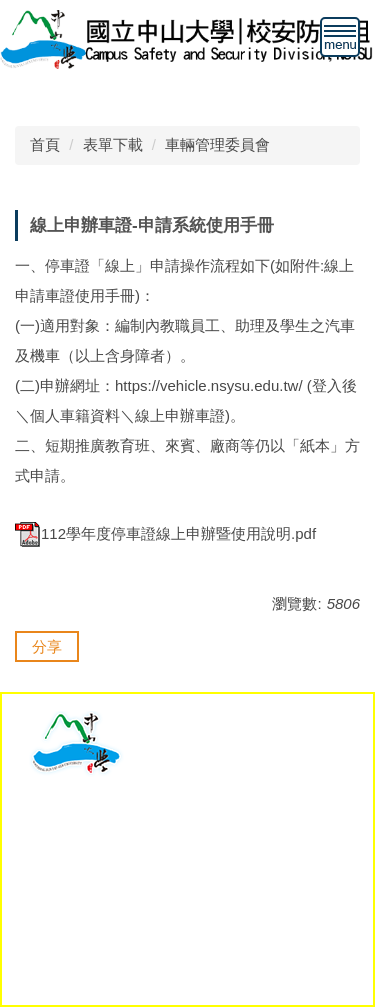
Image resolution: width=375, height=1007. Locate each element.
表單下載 (113, 144)
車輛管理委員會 (217, 144)
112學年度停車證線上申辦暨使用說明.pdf (165, 533)
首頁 (45, 144)
